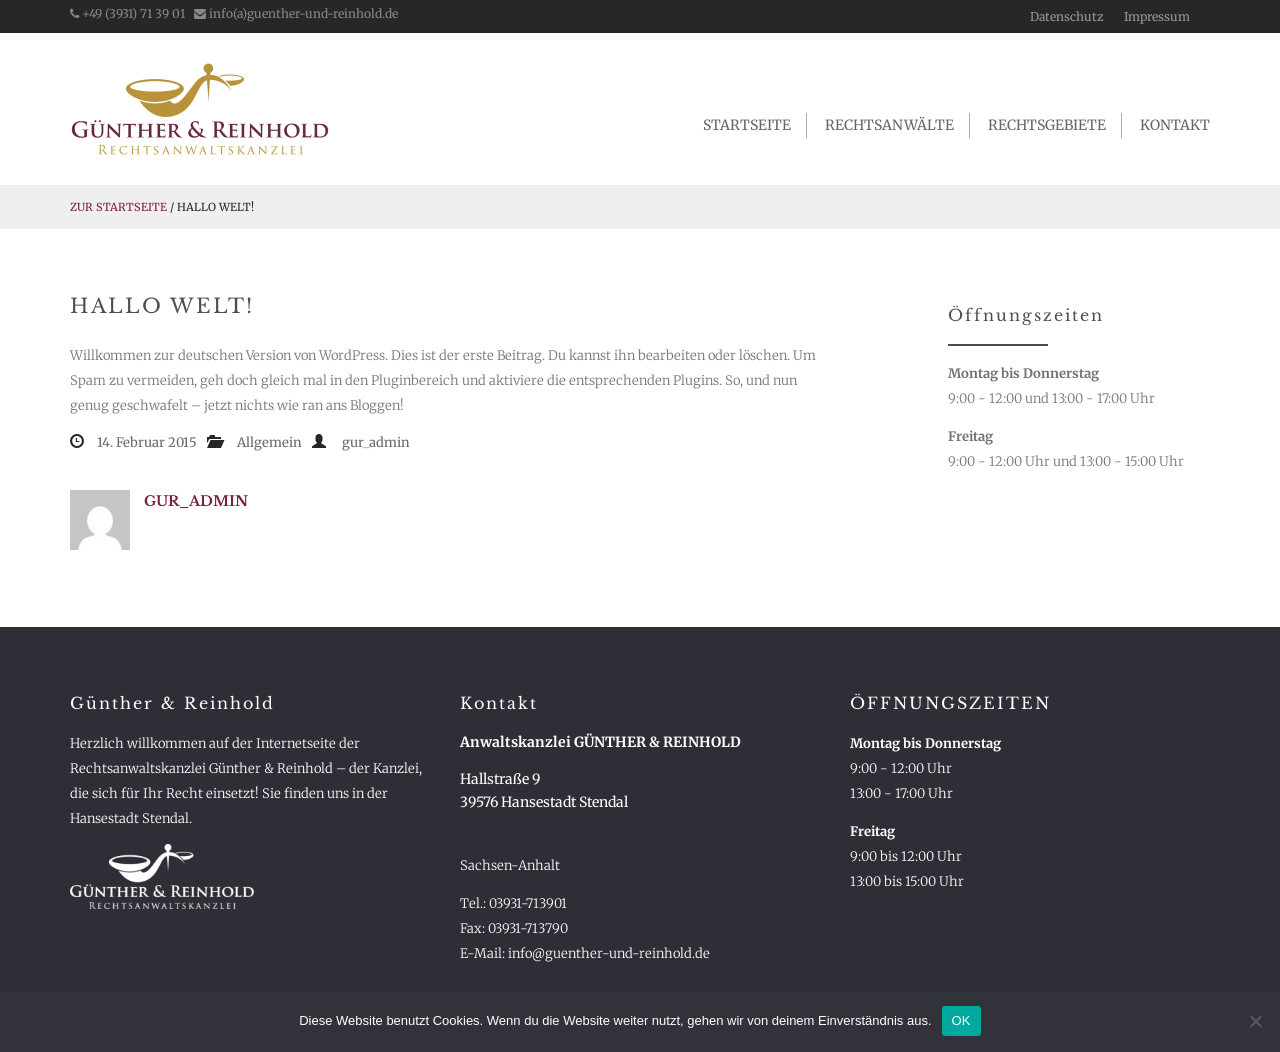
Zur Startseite (118, 207)
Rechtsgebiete (1047, 125)
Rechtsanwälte (889, 125)
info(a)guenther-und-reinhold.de (296, 13)
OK (961, 1020)
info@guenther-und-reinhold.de (609, 953)
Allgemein (269, 442)
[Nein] (1255, 1021)
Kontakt (1175, 125)
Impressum (1157, 16)
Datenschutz (1067, 16)
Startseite (747, 125)
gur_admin (376, 442)
